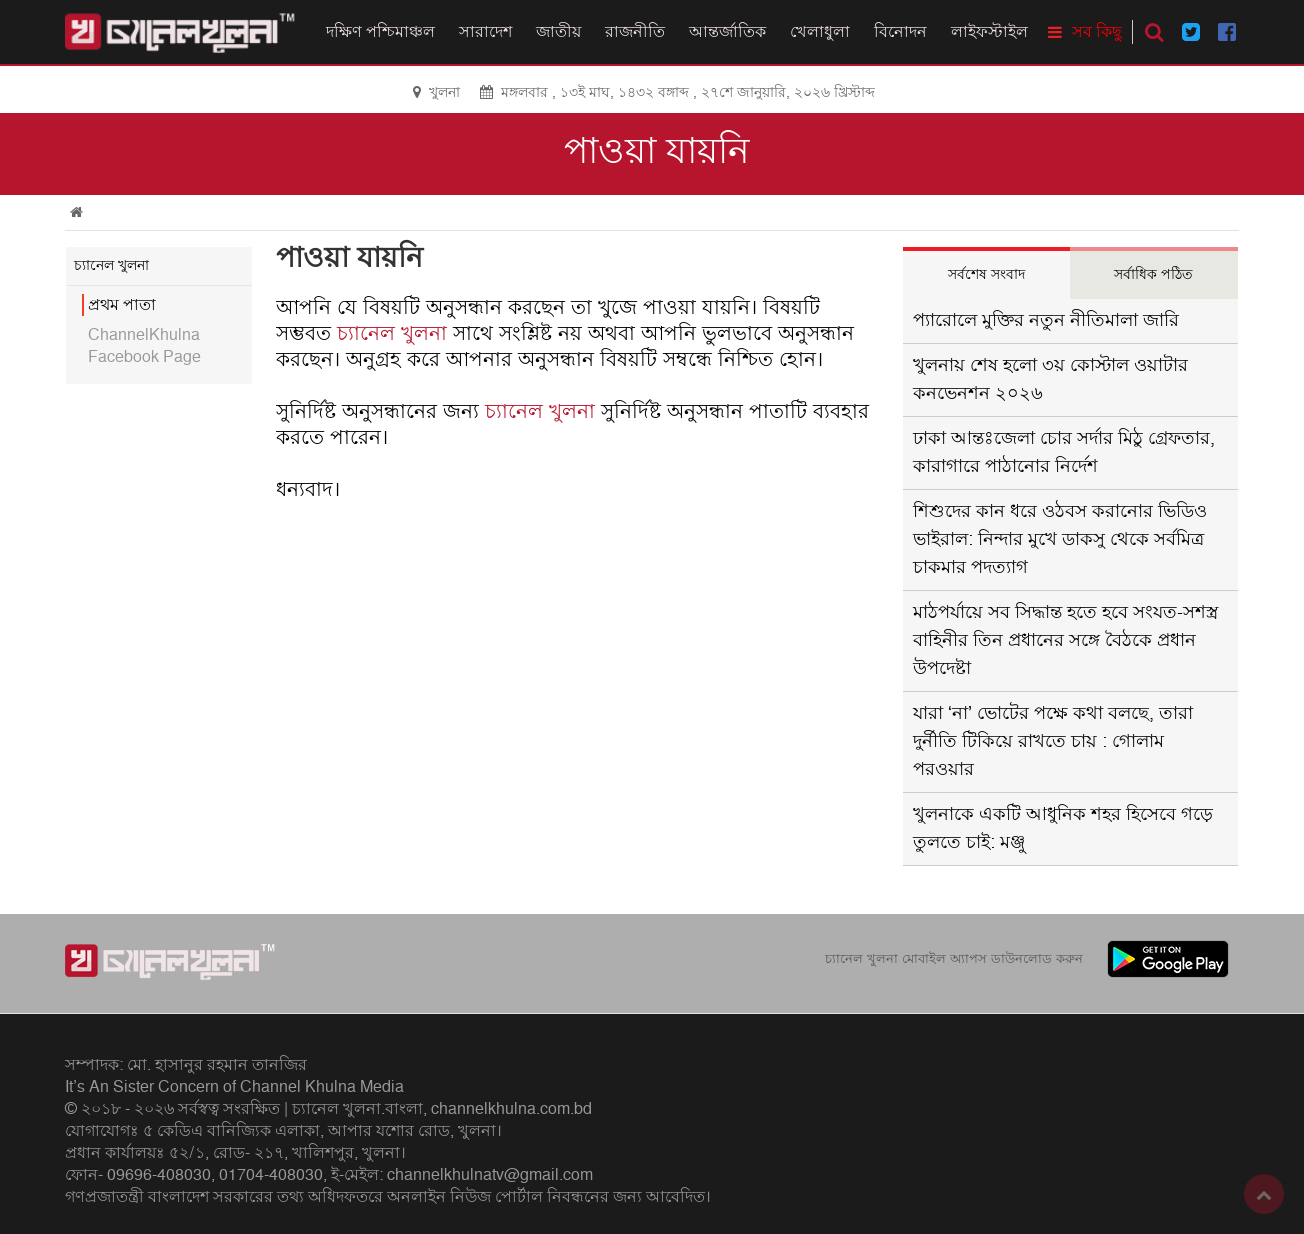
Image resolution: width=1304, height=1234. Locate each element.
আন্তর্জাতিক (727, 32)
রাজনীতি (635, 32)
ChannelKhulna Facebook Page (144, 346)
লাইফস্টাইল (989, 32)
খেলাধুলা (820, 32)
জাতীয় (558, 32)
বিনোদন (900, 32)
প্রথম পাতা (122, 305)
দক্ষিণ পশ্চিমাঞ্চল (380, 32)
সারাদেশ (485, 32)
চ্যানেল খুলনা (392, 334)
